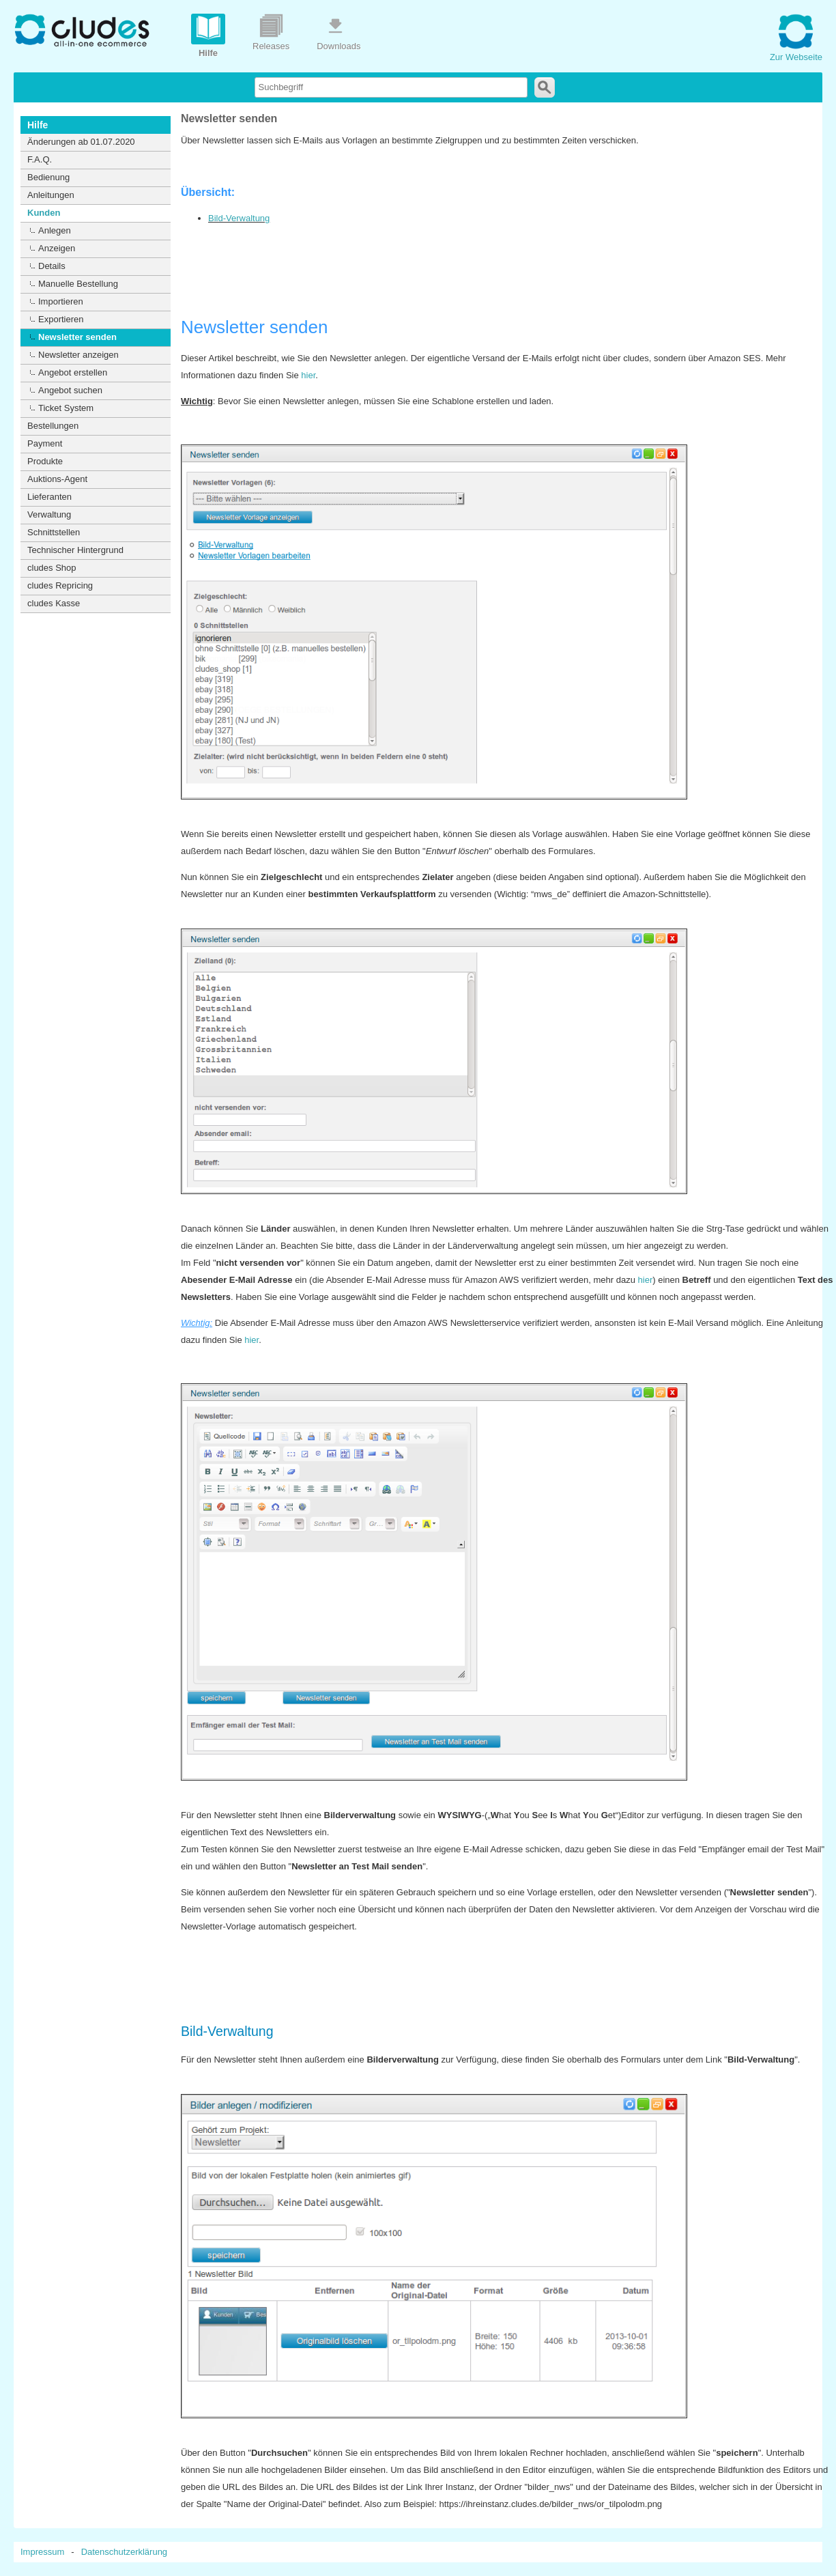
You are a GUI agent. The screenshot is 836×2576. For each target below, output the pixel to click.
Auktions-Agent (57, 479)
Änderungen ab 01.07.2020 (81, 142)
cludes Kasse (53, 603)
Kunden (43, 213)
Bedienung (48, 177)
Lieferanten (49, 497)
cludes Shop (51, 568)
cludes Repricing (60, 585)
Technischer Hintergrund (75, 550)
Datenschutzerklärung (124, 2552)
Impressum (42, 2552)
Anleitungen (50, 195)
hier (308, 375)
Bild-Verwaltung (239, 218)
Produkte (45, 461)
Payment (44, 443)
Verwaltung (49, 514)
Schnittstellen (53, 532)
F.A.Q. (39, 159)
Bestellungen (52, 426)
